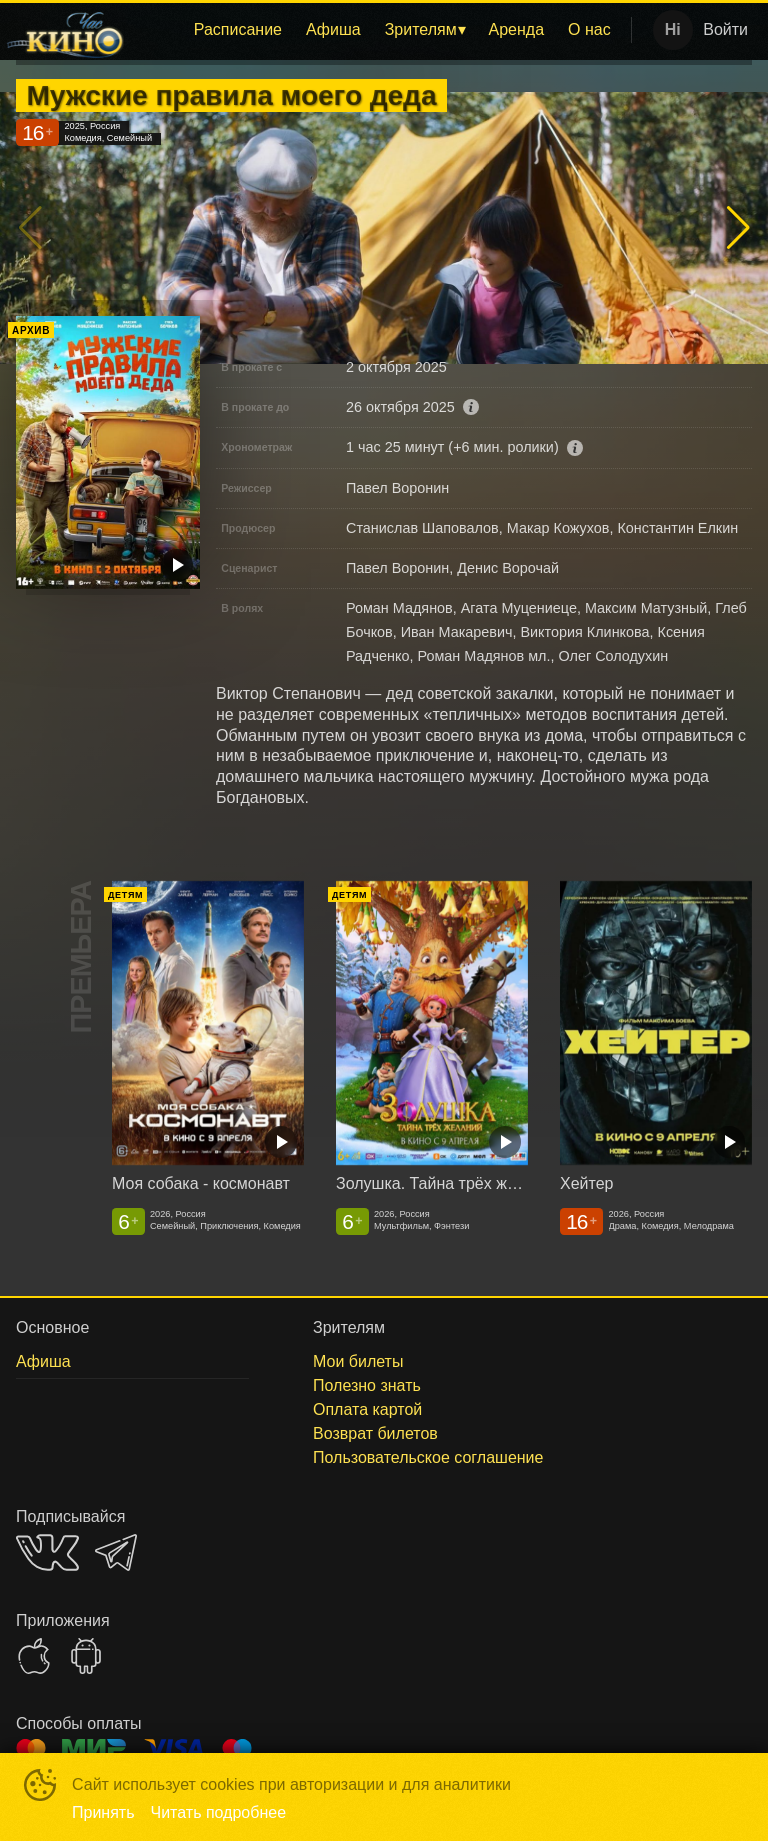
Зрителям (421, 29)
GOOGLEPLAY (86, 1656)
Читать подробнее (219, 1812)
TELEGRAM (116, 1552)
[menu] (381, 30)
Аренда (517, 29)
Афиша (333, 29)
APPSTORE (34, 1656)
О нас (589, 29)
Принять (103, 1812)
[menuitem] (238, 30)
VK (47, 1552)
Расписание (238, 29)
